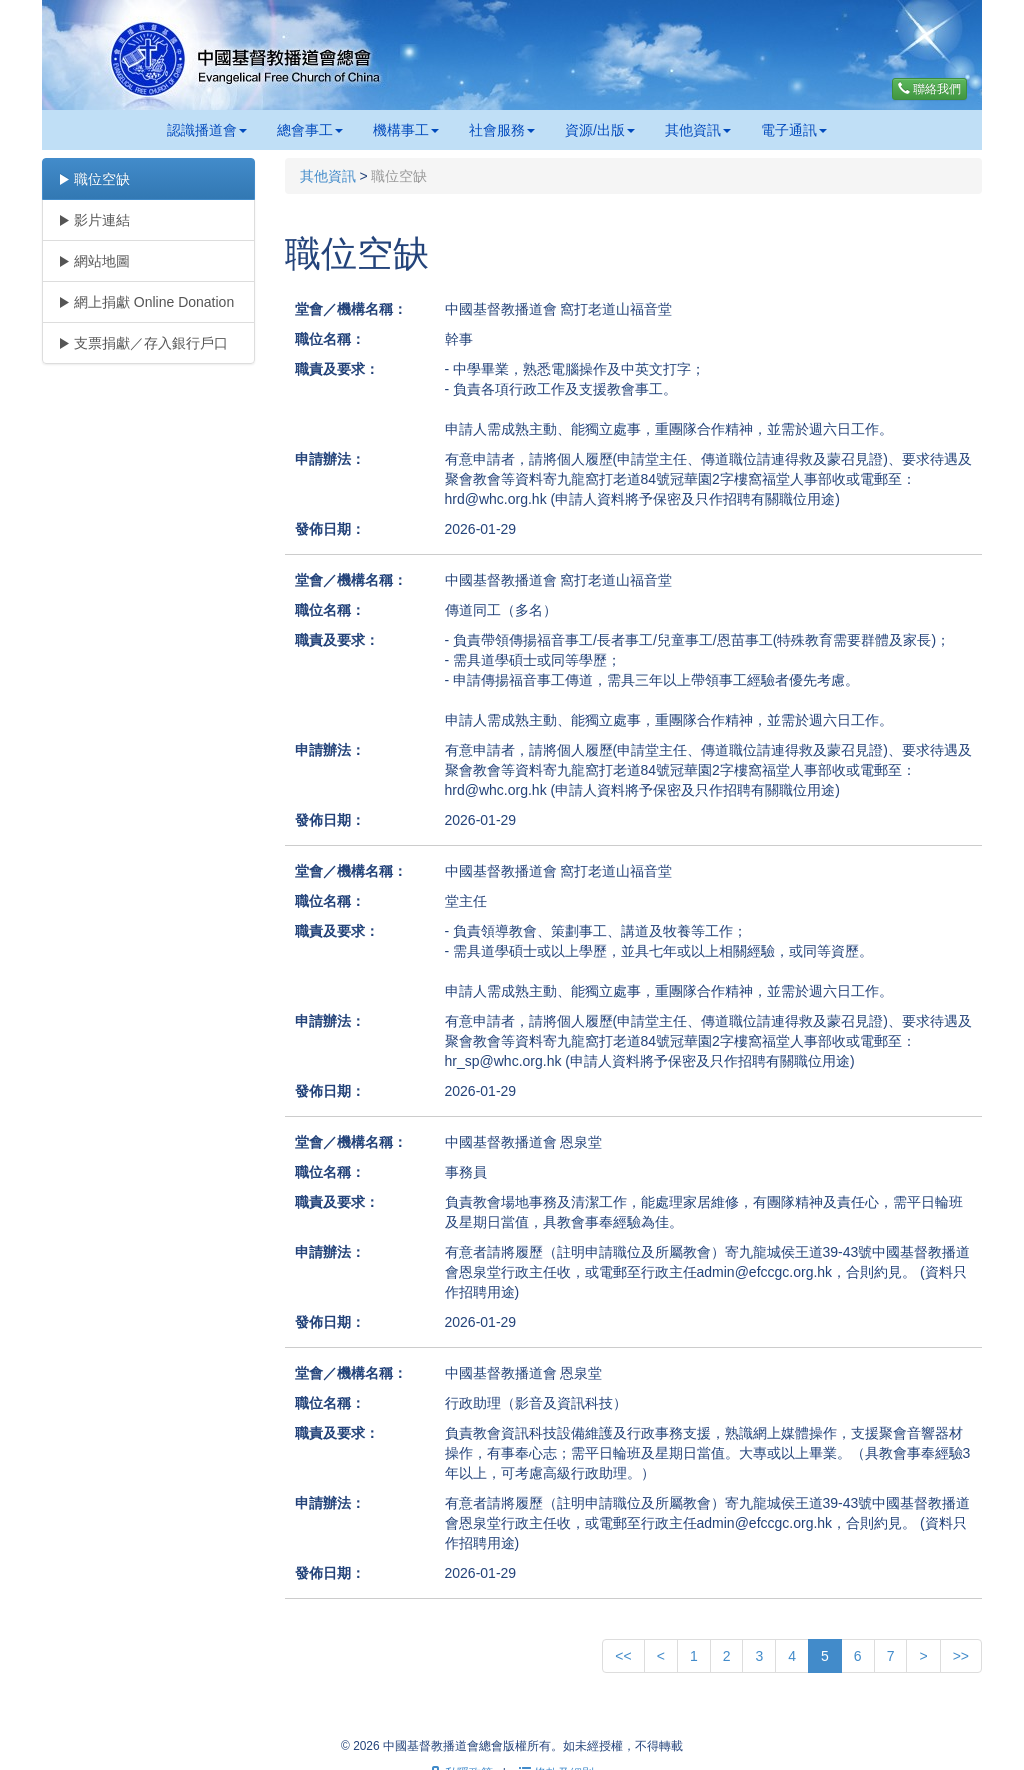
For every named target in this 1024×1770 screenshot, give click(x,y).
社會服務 (502, 130)
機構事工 (406, 130)
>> (961, 1656)
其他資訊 (698, 130)
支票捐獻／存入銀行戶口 (143, 343)
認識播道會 (207, 130)
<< (623, 1656)
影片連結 (94, 220)
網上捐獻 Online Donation (146, 302)
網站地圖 (94, 261)
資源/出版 (600, 130)
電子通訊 (794, 130)
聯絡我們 (929, 89)
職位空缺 (94, 179)
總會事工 (310, 130)
